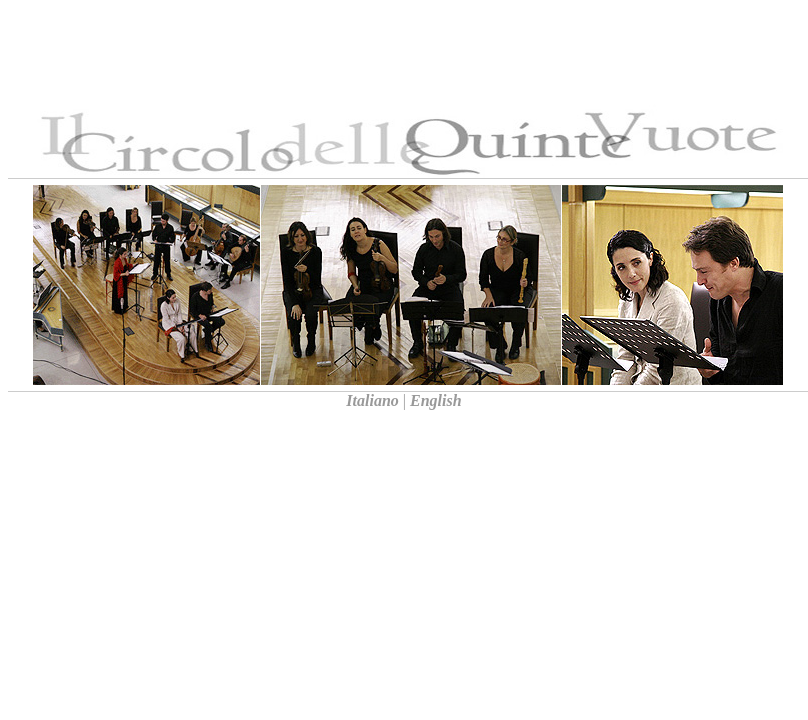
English (438, 400)
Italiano (372, 400)
